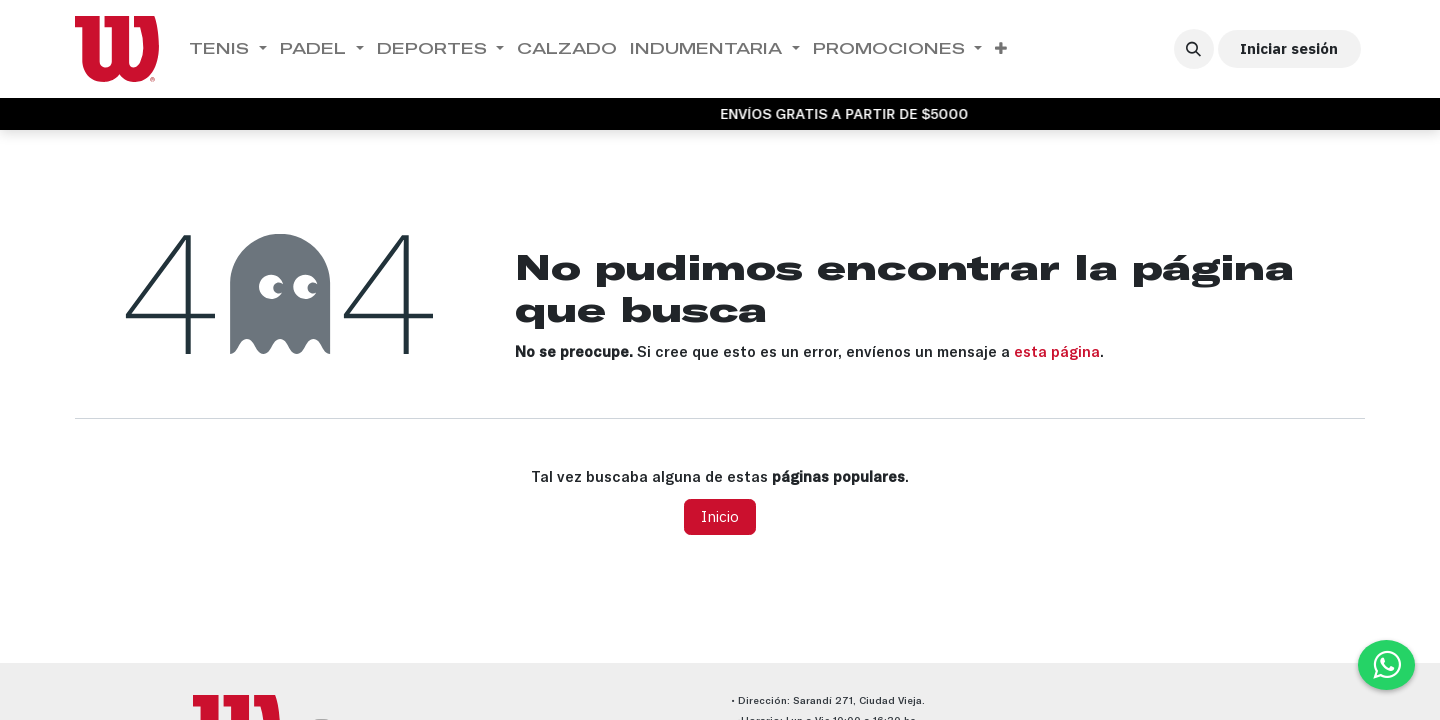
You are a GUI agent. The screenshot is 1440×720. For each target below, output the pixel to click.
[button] (1194, 49)
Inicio (720, 516)
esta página (1057, 351)
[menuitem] (228, 49)
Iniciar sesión (1289, 48)
